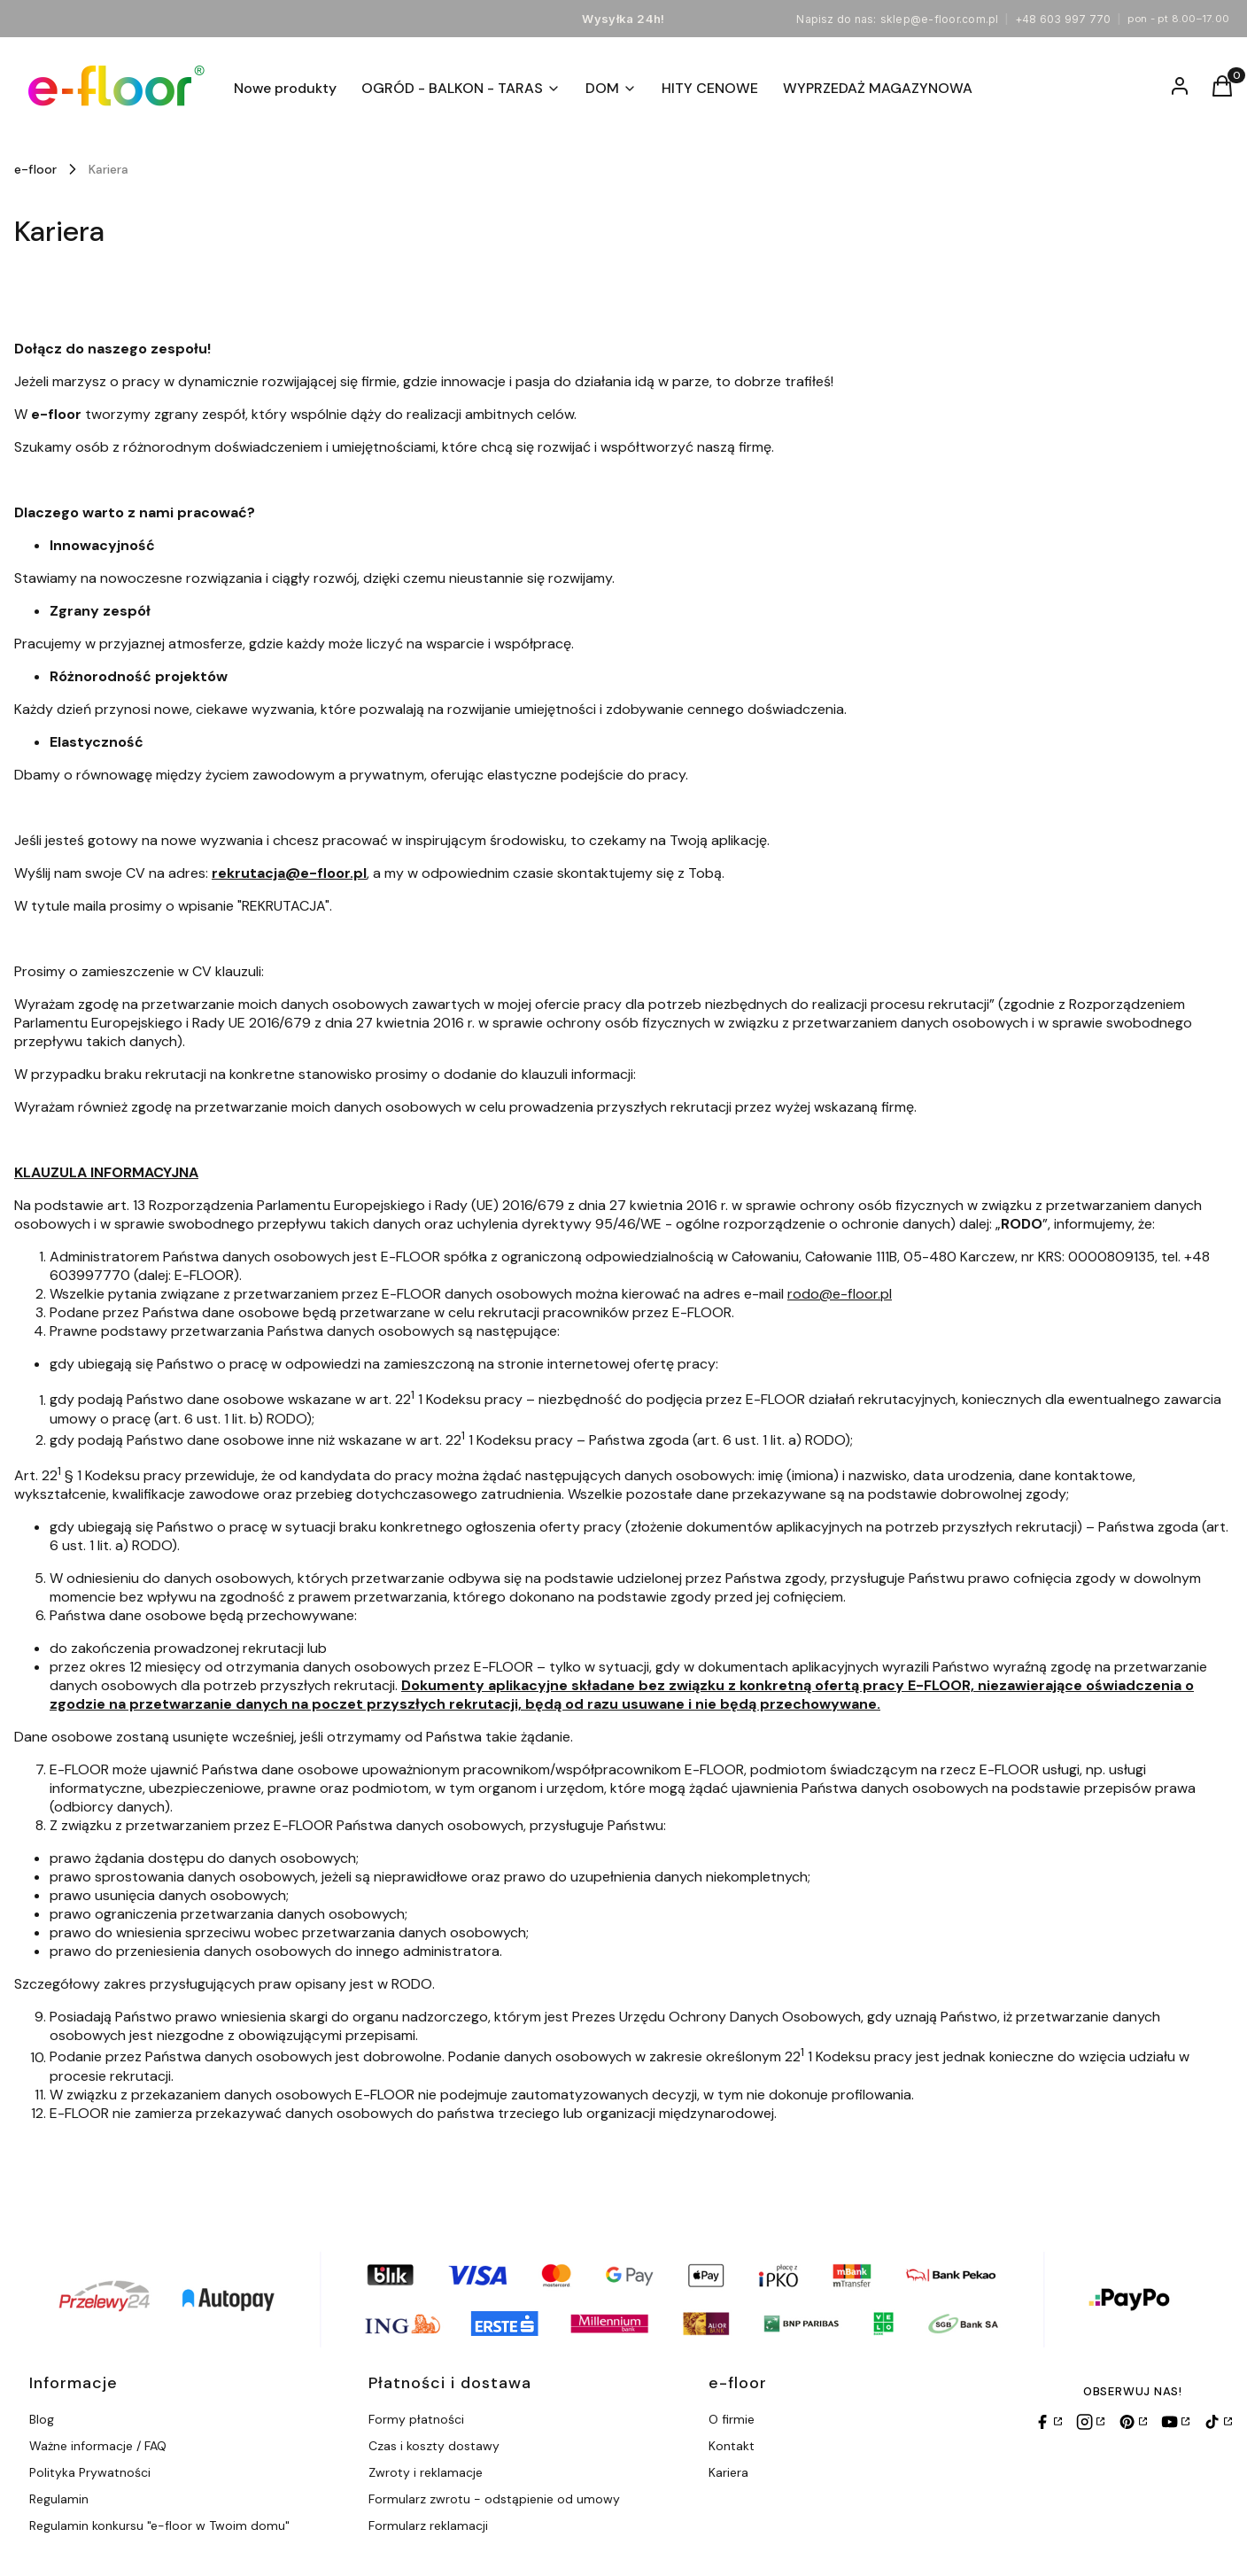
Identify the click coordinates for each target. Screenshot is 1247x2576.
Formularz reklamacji (428, 2525)
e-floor (35, 169)
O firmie (732, 2419)
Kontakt (732, 2446)
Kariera (728, 2472)
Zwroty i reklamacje (425, 2472)
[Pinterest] (1133, 2422)
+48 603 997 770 (1063, 19)
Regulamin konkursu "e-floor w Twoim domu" (159, 2525)
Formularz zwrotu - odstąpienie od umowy (494, 2499)
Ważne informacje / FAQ (98, 2446)
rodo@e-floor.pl (839, 1293)
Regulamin (59, 2499)
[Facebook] (1048, 2422)
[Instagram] (1090, 2422)
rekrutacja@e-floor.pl (289, 873)
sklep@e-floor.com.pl (939, 19)
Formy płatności (416, 2419)
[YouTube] (1175, 2422)
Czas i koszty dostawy (434, 2446)
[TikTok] (1218, 2422)
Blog (41, 2419)
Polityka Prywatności (90, 2472)
